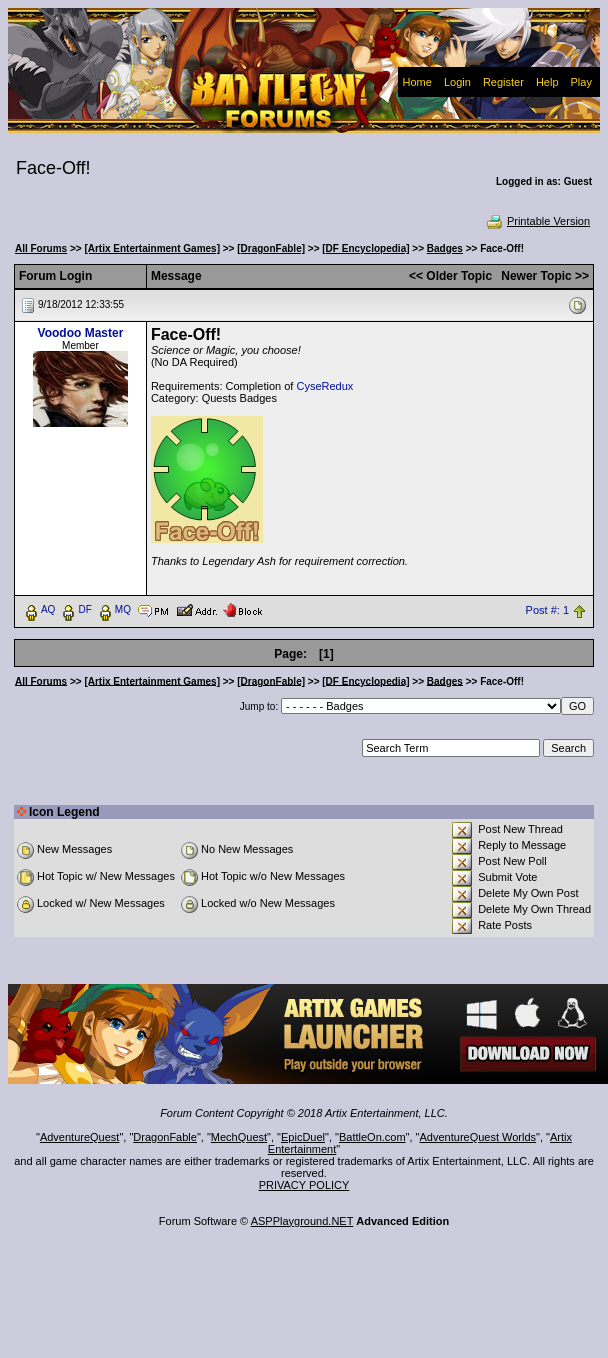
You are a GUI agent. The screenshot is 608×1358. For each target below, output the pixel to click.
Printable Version (537, 221)
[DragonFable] (271, 248)
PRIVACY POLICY (304, 1185)
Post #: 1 (547, 610)
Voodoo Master (81, 333)
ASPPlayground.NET (302, 1221)
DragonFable (165, 1137)
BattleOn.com (372, 1137)
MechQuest (239, 1137)
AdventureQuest (80, 1137)
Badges (445, 248)
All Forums (41, 248)
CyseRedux (324, 386)
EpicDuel (303, 1137)
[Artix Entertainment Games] (152, 248)
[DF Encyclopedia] (365, 248)
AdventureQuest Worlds (478, 1137)
